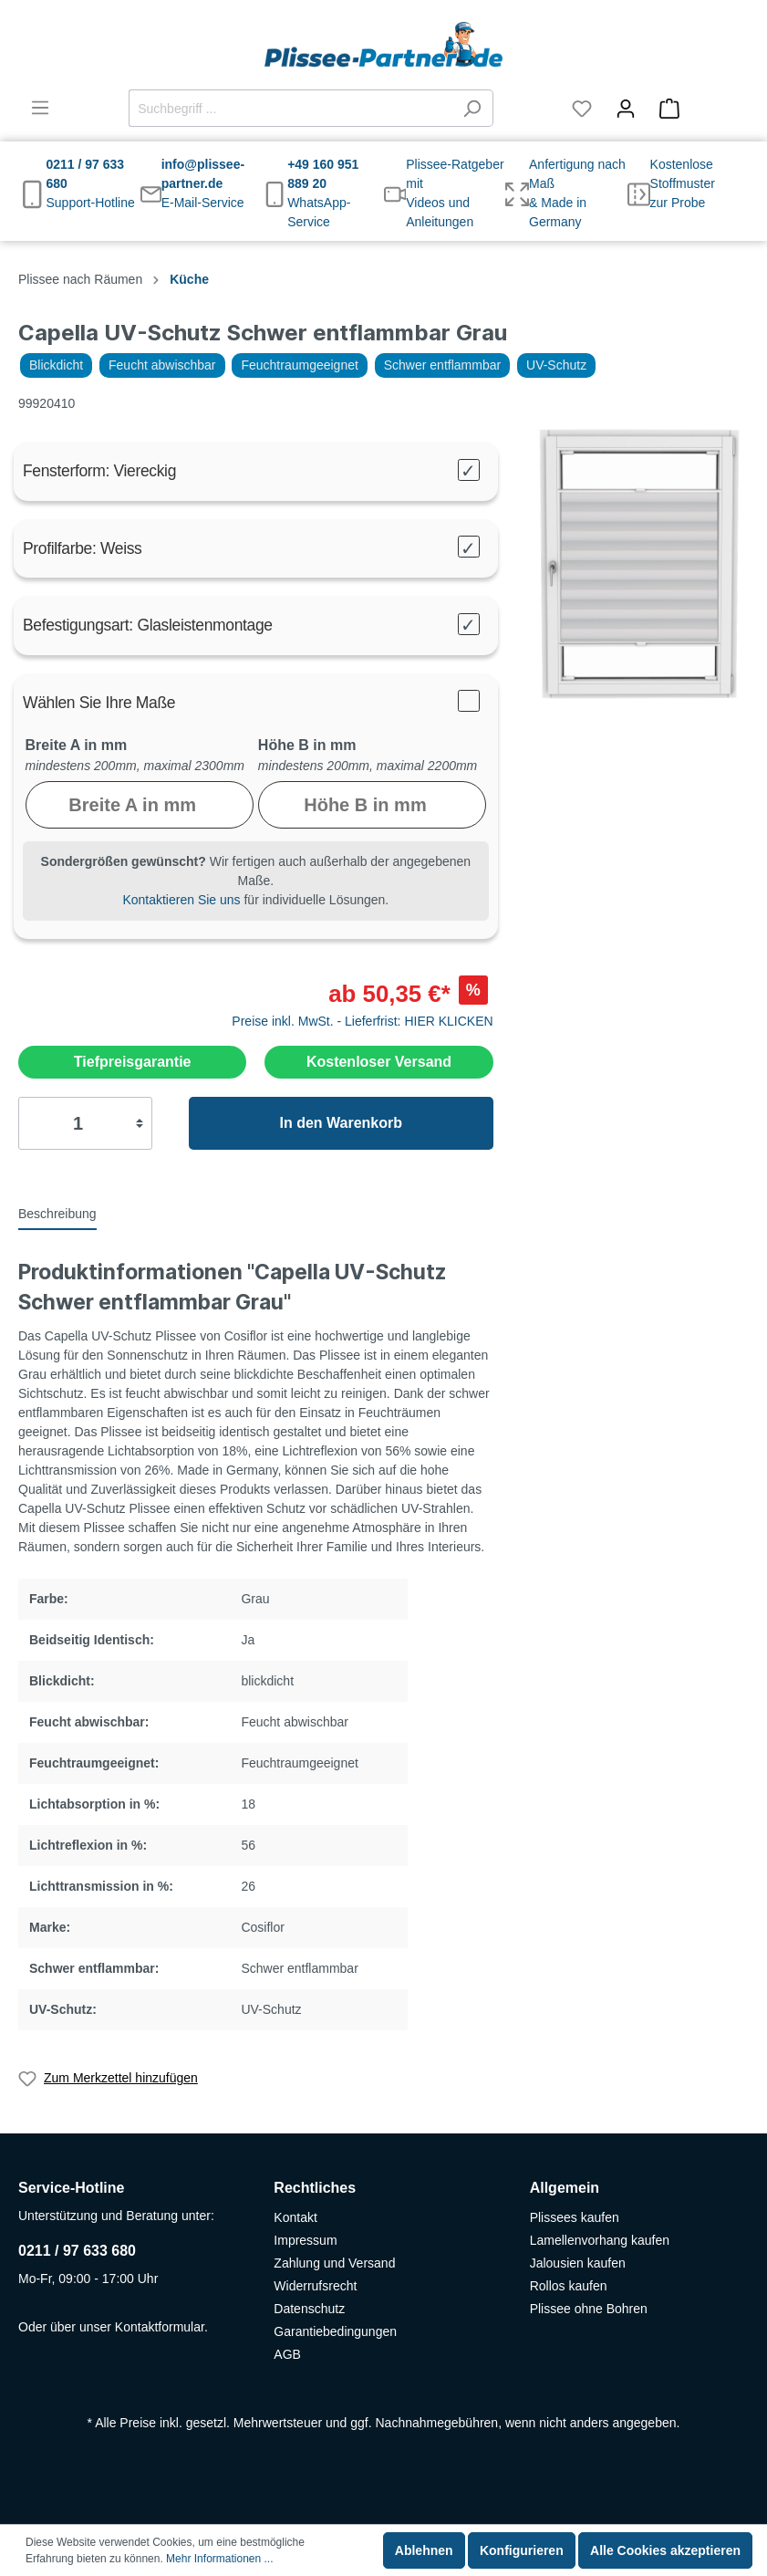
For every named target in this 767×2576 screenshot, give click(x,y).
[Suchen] (472, 108)
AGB (287, 2354)
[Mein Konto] (626, 108)
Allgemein (564, 2187)
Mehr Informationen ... (219, 2558)
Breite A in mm (77, 745)
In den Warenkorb (340, 1123)
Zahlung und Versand (334, 2263)
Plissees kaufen (574, 2217)
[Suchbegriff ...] (290, 108)
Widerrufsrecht (315, 2286)
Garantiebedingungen (335, 2331)
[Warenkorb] (698, 108)
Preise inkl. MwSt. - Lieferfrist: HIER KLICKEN (362, 1021)
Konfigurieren (522, 2550)
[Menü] (40, 107)
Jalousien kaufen (578, 2263)
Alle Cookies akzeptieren (665, 2550)
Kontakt (295, 2217)
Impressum (305, 2240)
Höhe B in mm (307, 745)
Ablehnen (424, 2550)
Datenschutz (309, 2308)
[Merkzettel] (582, 108)
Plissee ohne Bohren (589, 2308)
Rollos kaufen (568, 2286)
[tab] (57, 1212)
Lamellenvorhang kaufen (599, 2240)
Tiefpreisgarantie (133, 1061)
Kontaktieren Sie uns (181, 899)
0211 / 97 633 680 (77, 2250)
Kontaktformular (159, 2327)
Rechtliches (315, 2187)
